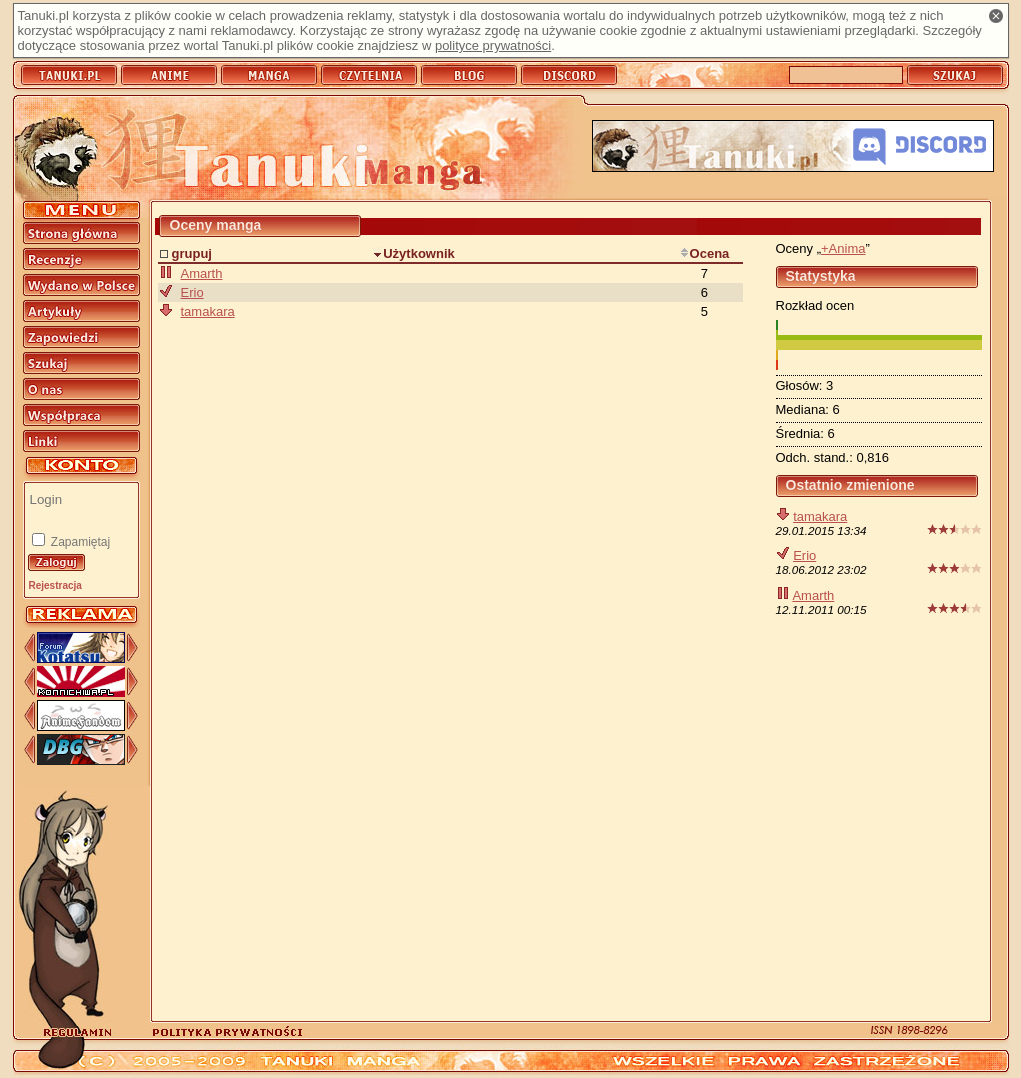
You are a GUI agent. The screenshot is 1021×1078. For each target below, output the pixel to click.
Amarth (813, 595)
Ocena (705, 253)
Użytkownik (414, 253)
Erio (804, 555)
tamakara (820, 516)
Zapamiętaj (79, 542)
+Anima (843, 248)
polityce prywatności (493, 45)
